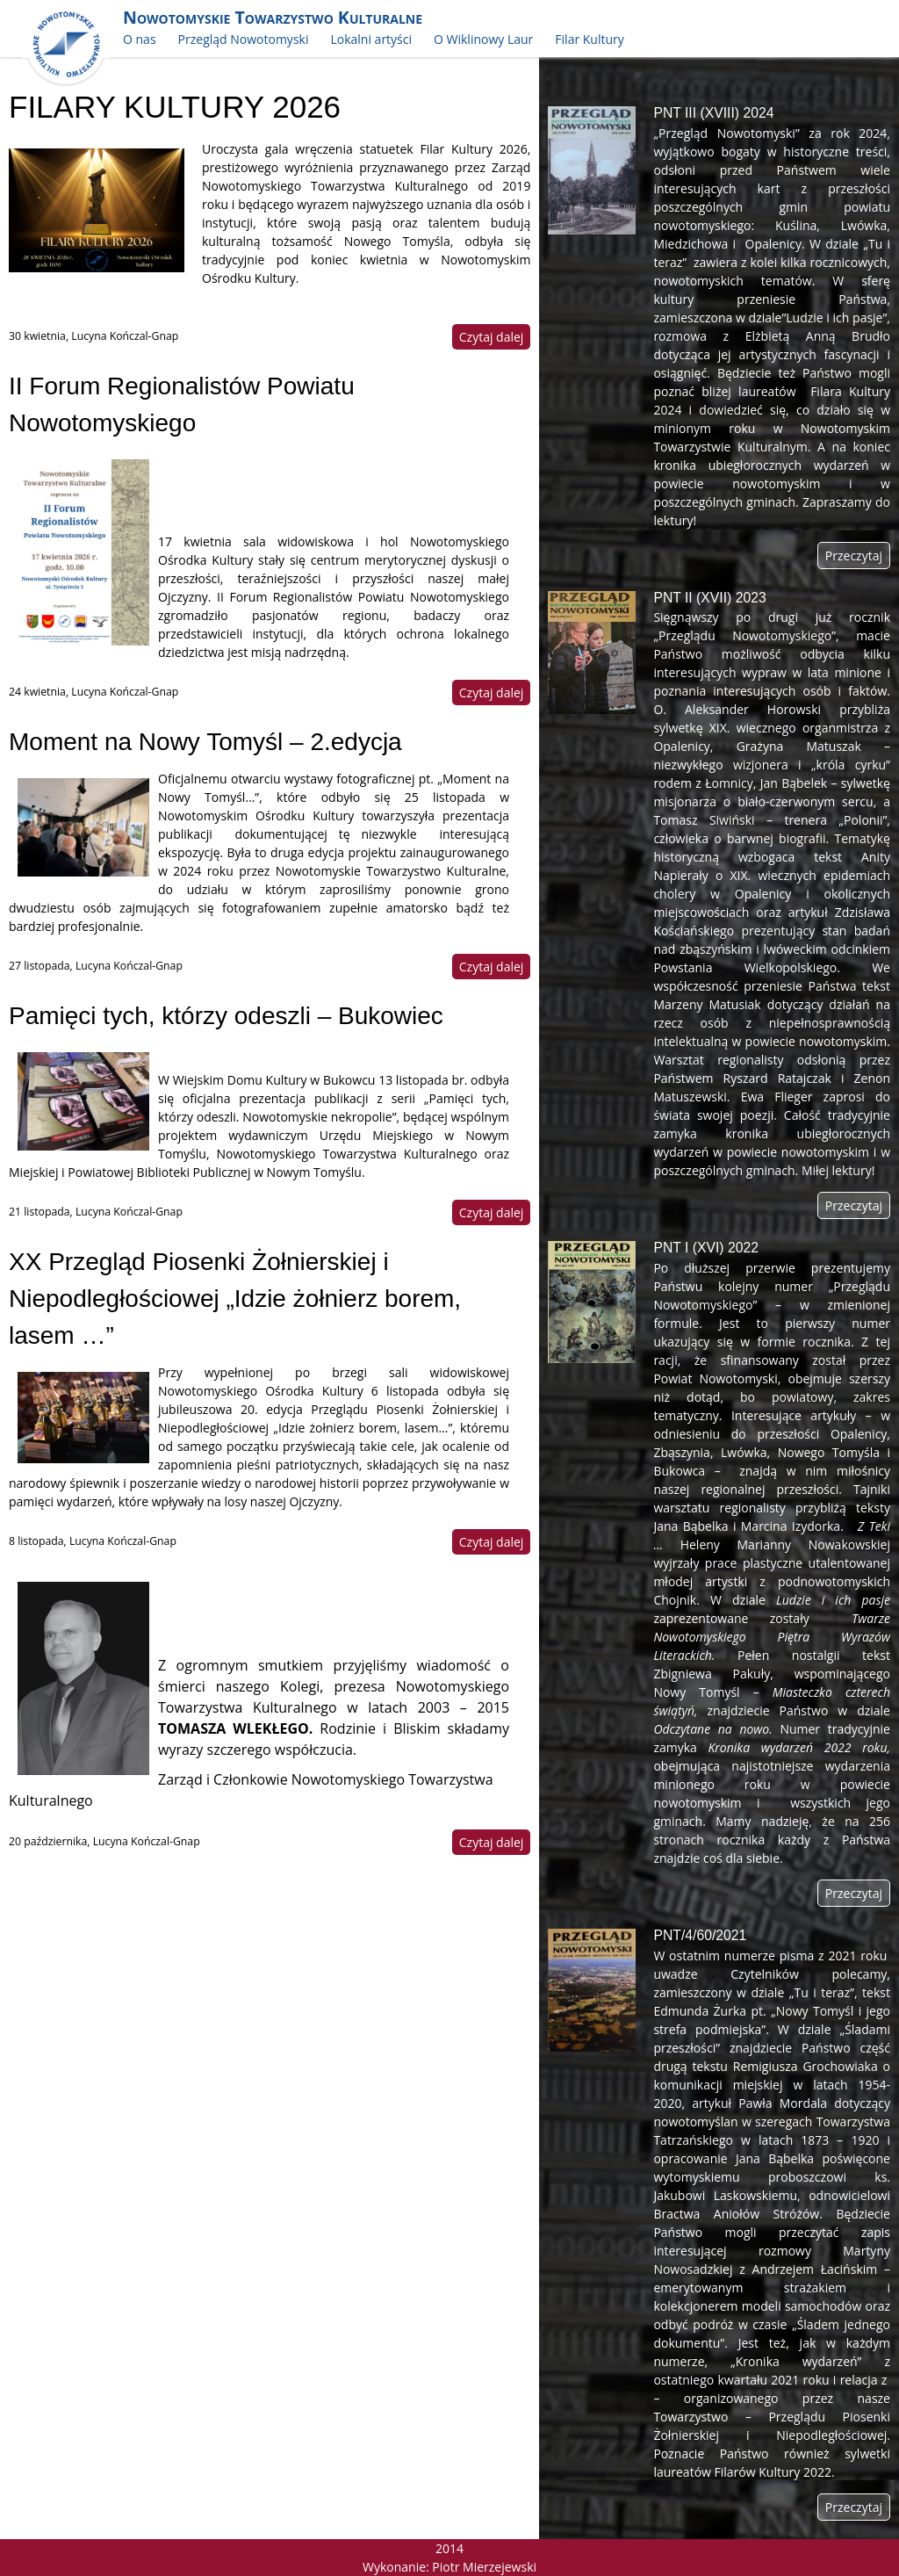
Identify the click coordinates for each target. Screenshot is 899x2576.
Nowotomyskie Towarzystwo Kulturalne (272, 17)
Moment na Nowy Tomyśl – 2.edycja (205, 741)
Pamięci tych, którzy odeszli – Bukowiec (226, 1015)
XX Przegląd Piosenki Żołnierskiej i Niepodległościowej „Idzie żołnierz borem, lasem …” (235, 1298)
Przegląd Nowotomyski (243, 39)
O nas (139, 39)
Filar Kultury (589, 39)
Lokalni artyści (371, 39)
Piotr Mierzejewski (484, 2566)
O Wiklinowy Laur (483, 39)
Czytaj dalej (491, 336)
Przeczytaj (853, 555)
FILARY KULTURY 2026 (175, 107)
